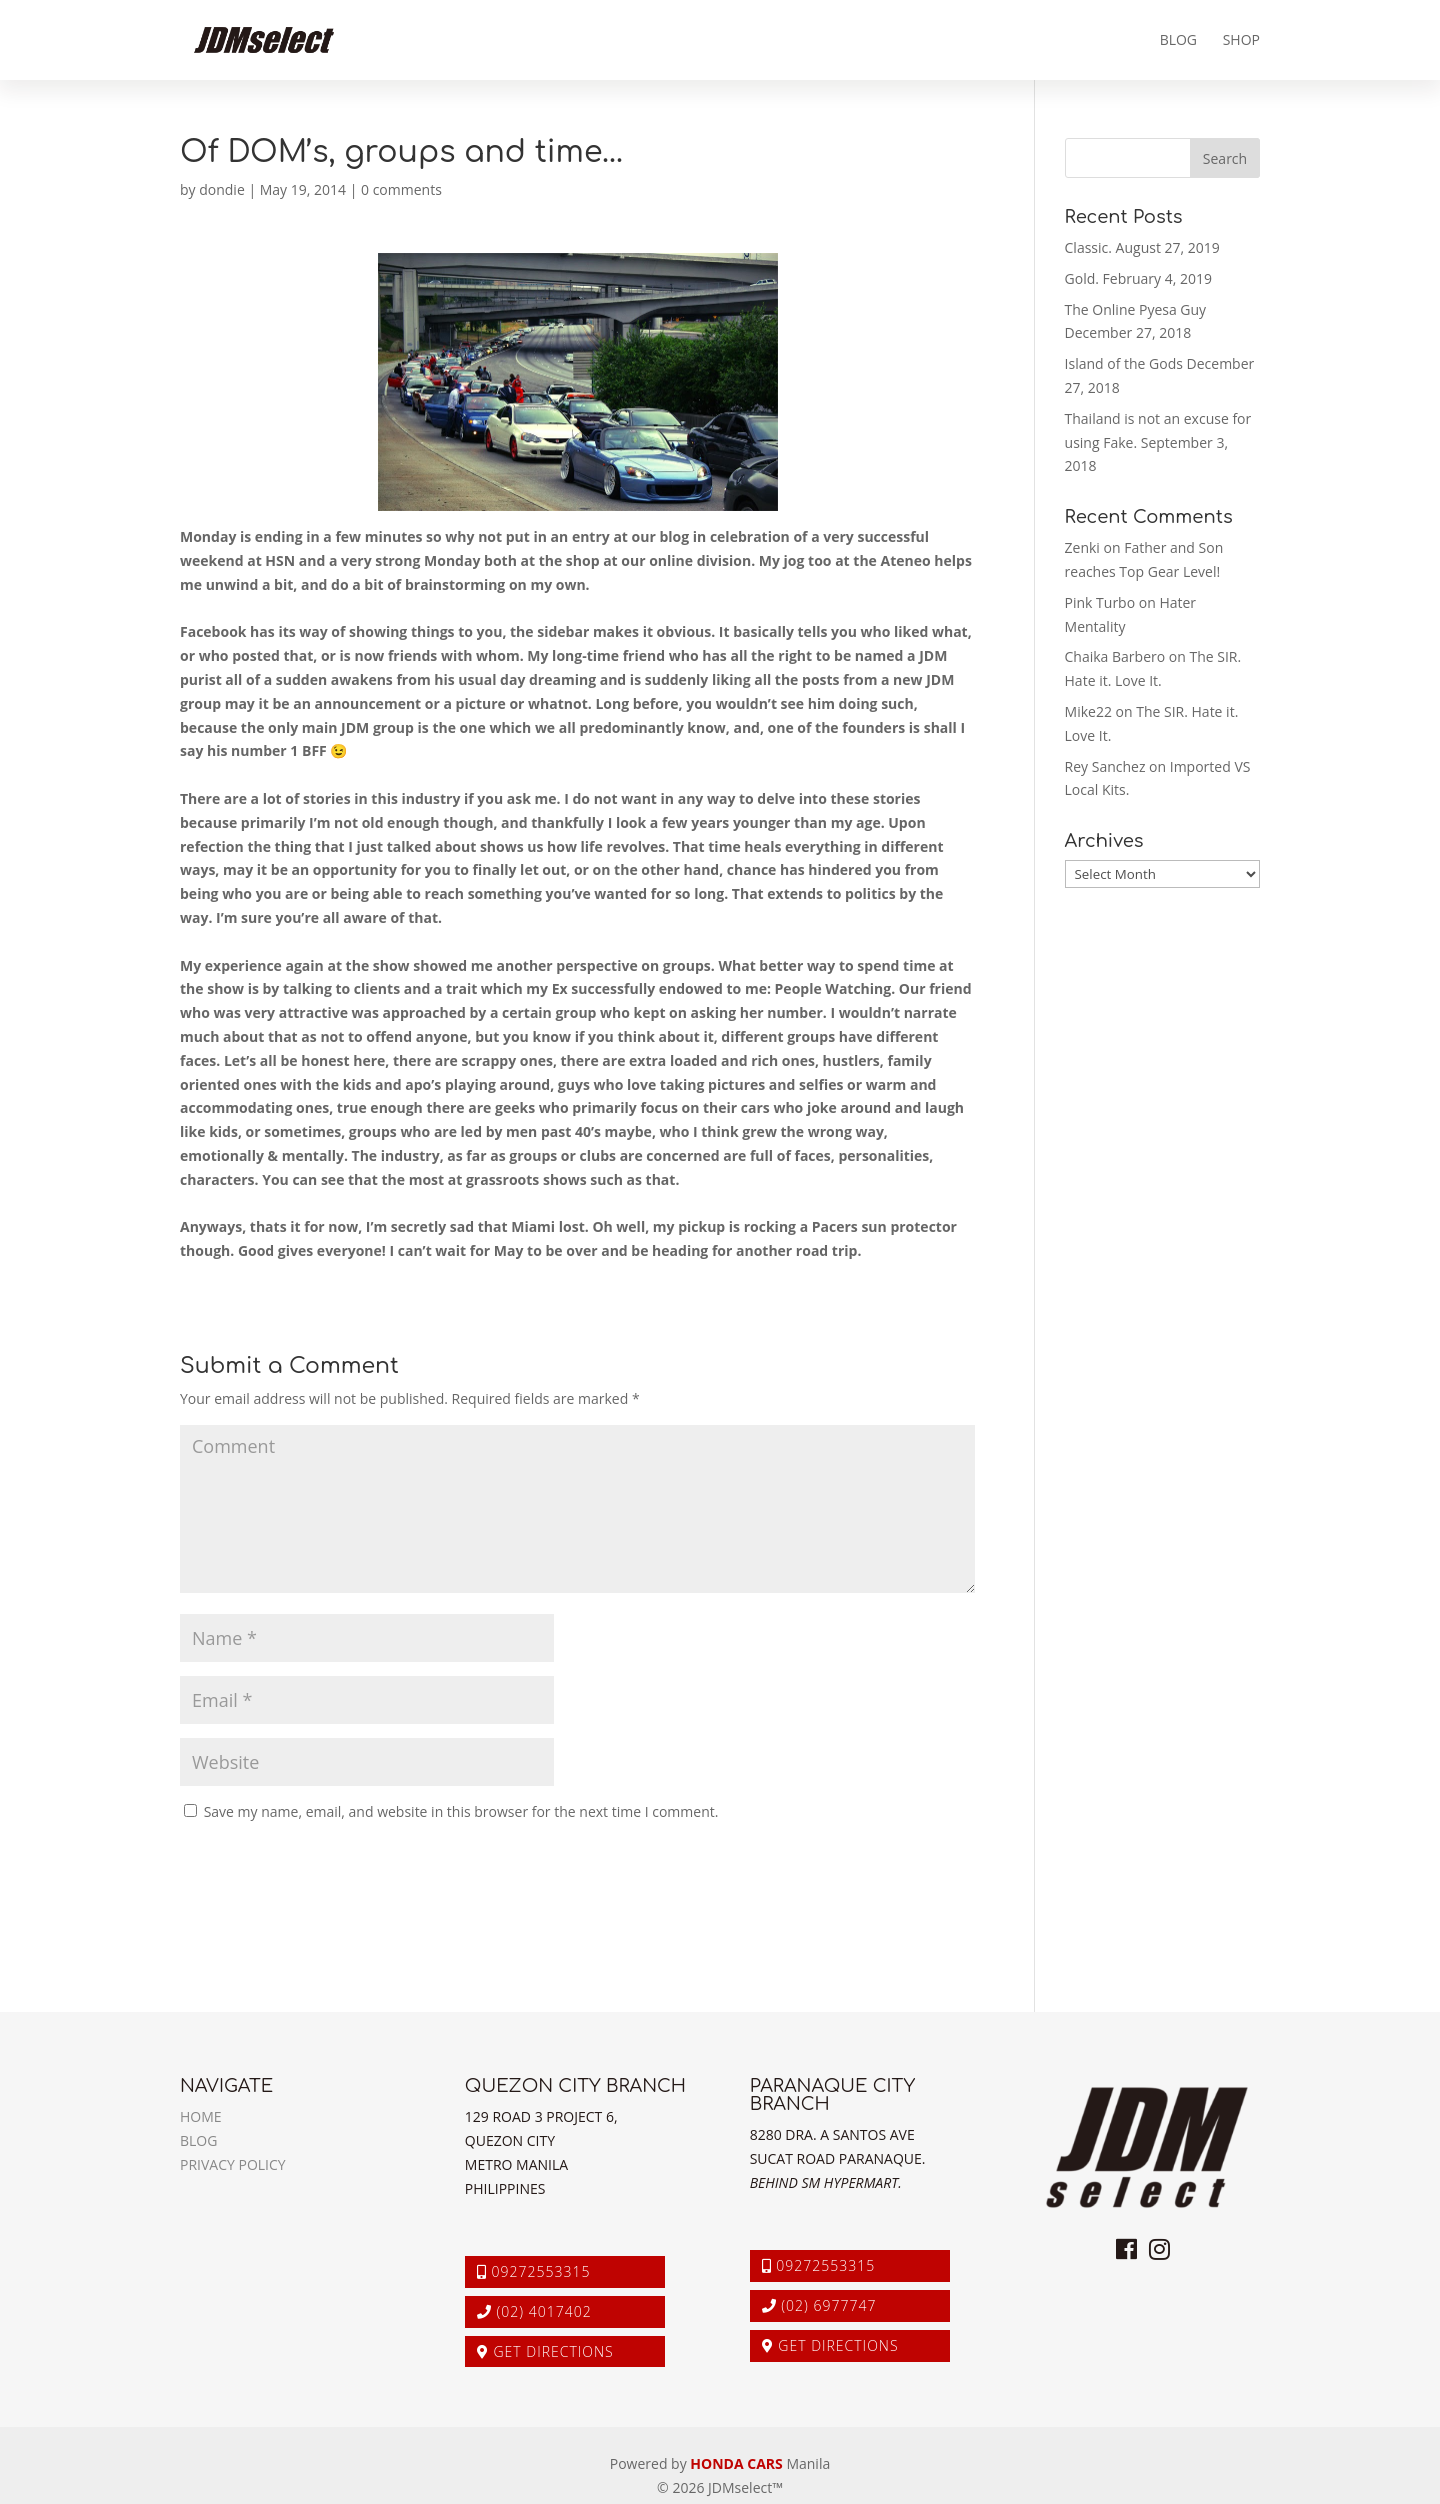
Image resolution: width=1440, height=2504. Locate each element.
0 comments (401, 189)
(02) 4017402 (534, 2311)
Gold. (1082, 278)
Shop (1241, 41)
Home (201, 2116)
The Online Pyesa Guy (1136, 309)
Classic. (1088, 247)
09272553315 (534, 2271)
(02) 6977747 (819, 2305)
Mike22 (1088, 711)
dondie (222, 189)
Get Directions (545, 2351)
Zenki (1082, 547)
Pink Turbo (1100, 602)
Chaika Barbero (1115, 656)
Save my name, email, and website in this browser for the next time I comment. (461, 1811)
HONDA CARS (736, 2463)
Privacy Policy (233, 2164)
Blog (1178, 41)
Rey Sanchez (1105, 766)
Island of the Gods (1124, 363)
